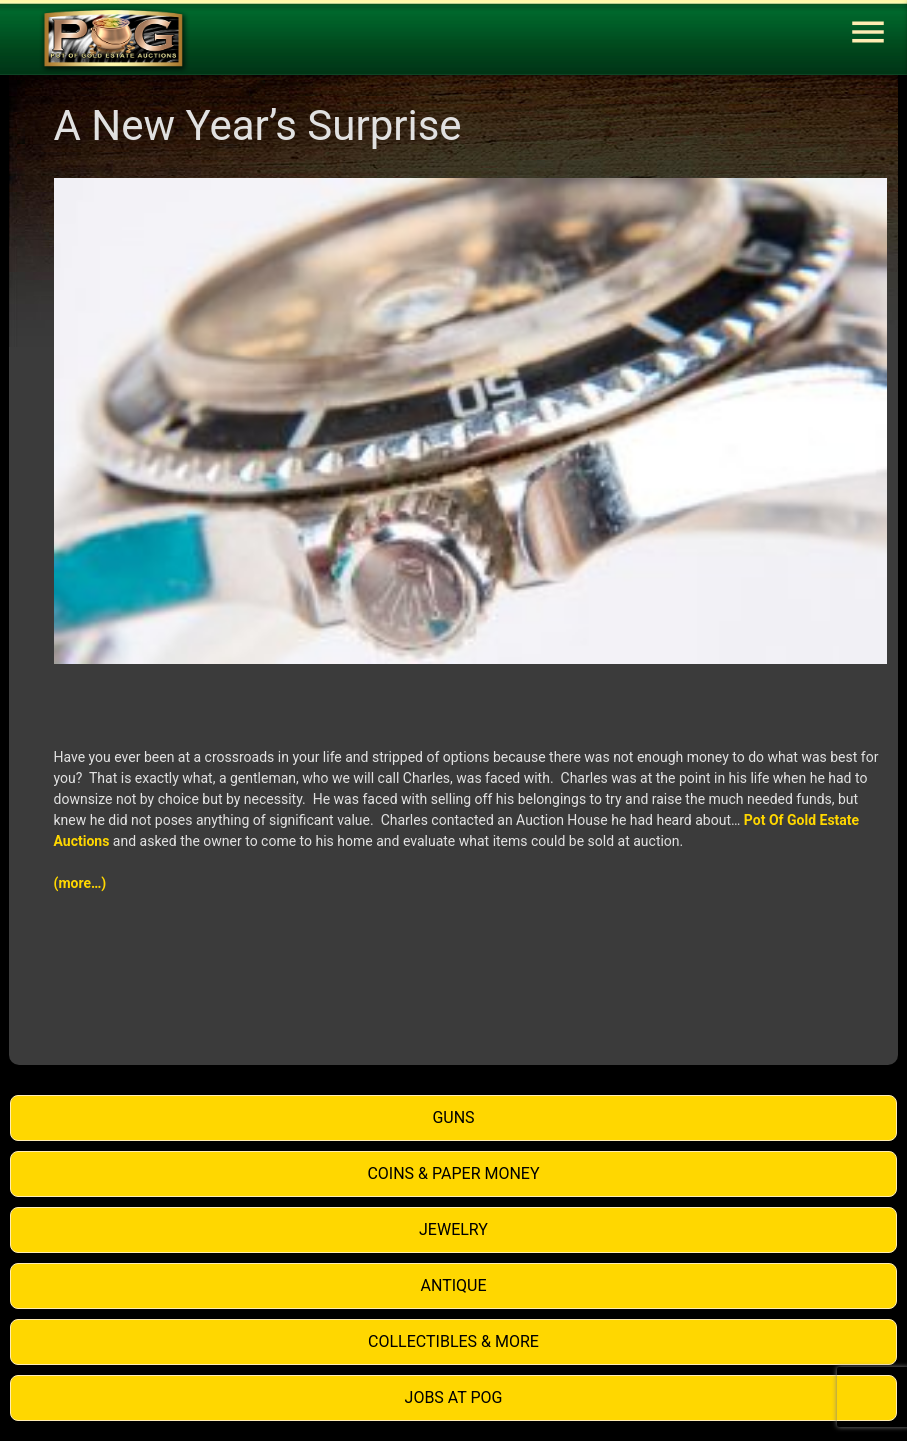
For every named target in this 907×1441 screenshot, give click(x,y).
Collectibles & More (453, 1341)
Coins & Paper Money (453, 1173)
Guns (453, 1117)
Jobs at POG (454, 1397)
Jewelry (453, 1229)
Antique (454, 1285)
